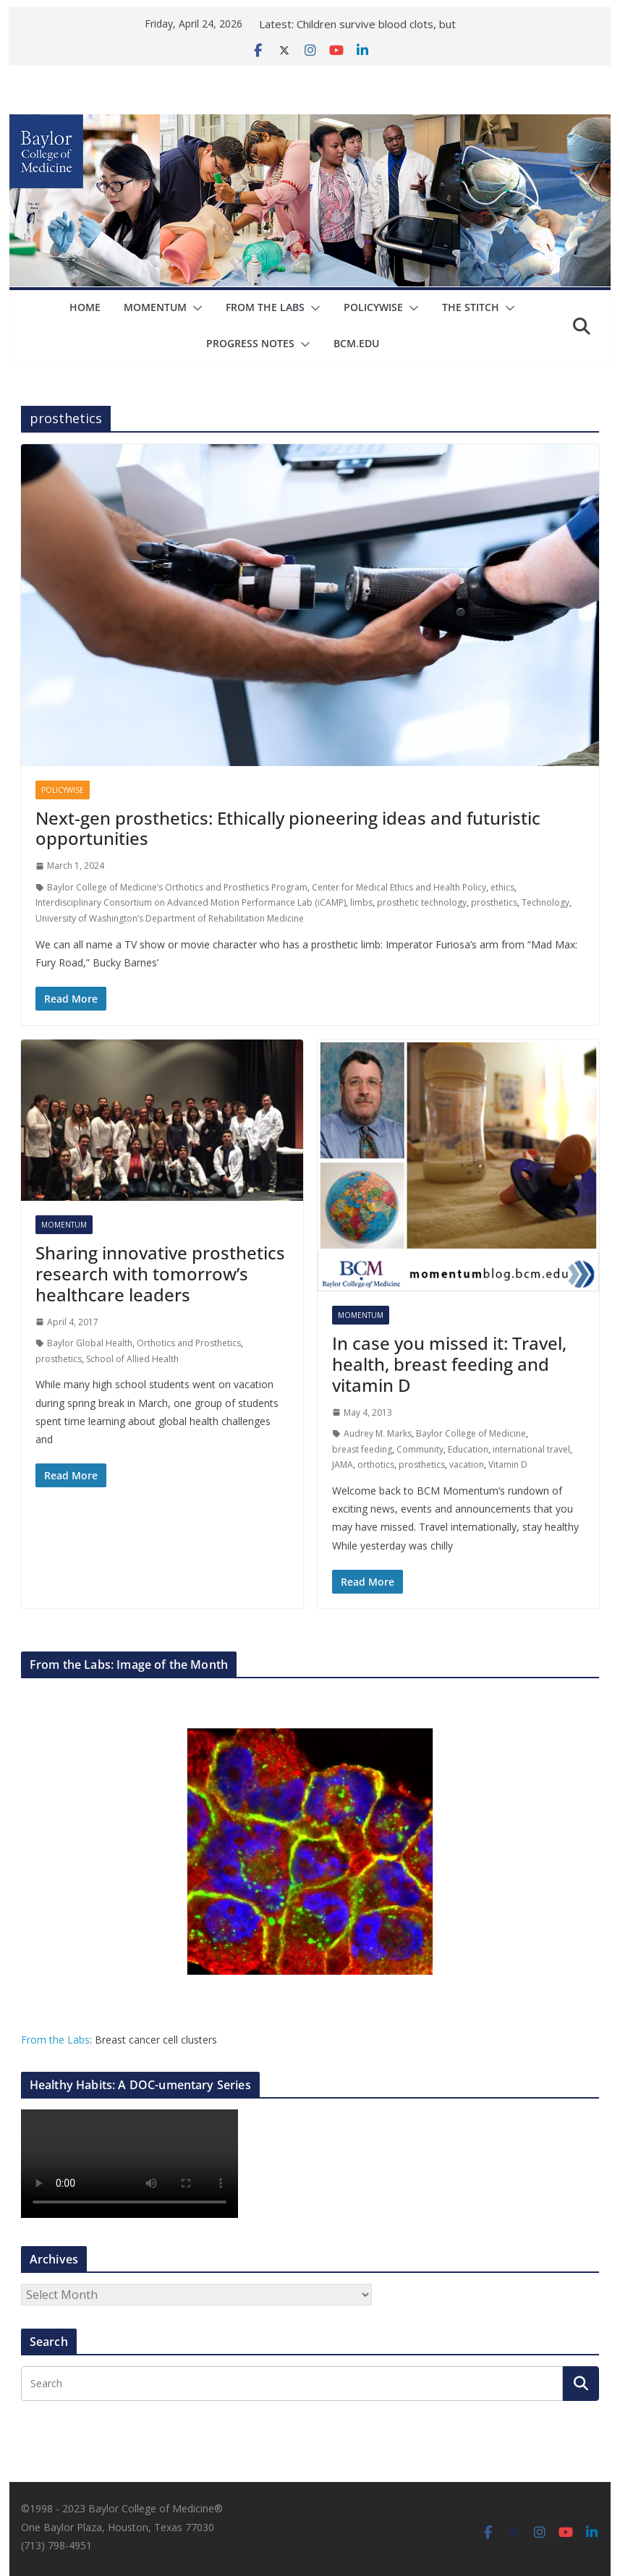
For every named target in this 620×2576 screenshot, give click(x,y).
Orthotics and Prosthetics (189, 1343)
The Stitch (471, 307)
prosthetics (494, 902)
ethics (502, 887)
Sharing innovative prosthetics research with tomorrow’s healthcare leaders (160, 1273)
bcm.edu (356, 343)
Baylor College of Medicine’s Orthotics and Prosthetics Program (177, 887)
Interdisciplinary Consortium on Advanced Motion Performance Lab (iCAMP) (190, 902)
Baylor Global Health (89, 1343)
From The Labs (265, 307)
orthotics (375, 1464)
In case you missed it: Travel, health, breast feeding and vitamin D (449, 1364)
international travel (531, 1449)
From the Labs (55, 2039)
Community (419, 1449)
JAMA (342, 1464)
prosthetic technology (422, 902)
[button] (195, 308)
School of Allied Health (132, 1359)
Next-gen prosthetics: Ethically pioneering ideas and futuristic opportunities (287, 828)
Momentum (155, 307)
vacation (466, 1464)
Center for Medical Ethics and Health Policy (399, 887)
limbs (361, 902)
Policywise (374, 307)
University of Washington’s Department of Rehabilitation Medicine (169, 918)
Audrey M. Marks (378, 1433)
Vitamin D (507, 1464)
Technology (545, 902)
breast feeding (362, 1449)
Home (85, 307)
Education (468, 1449)
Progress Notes (250, 343)
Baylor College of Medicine (471, 1433)
